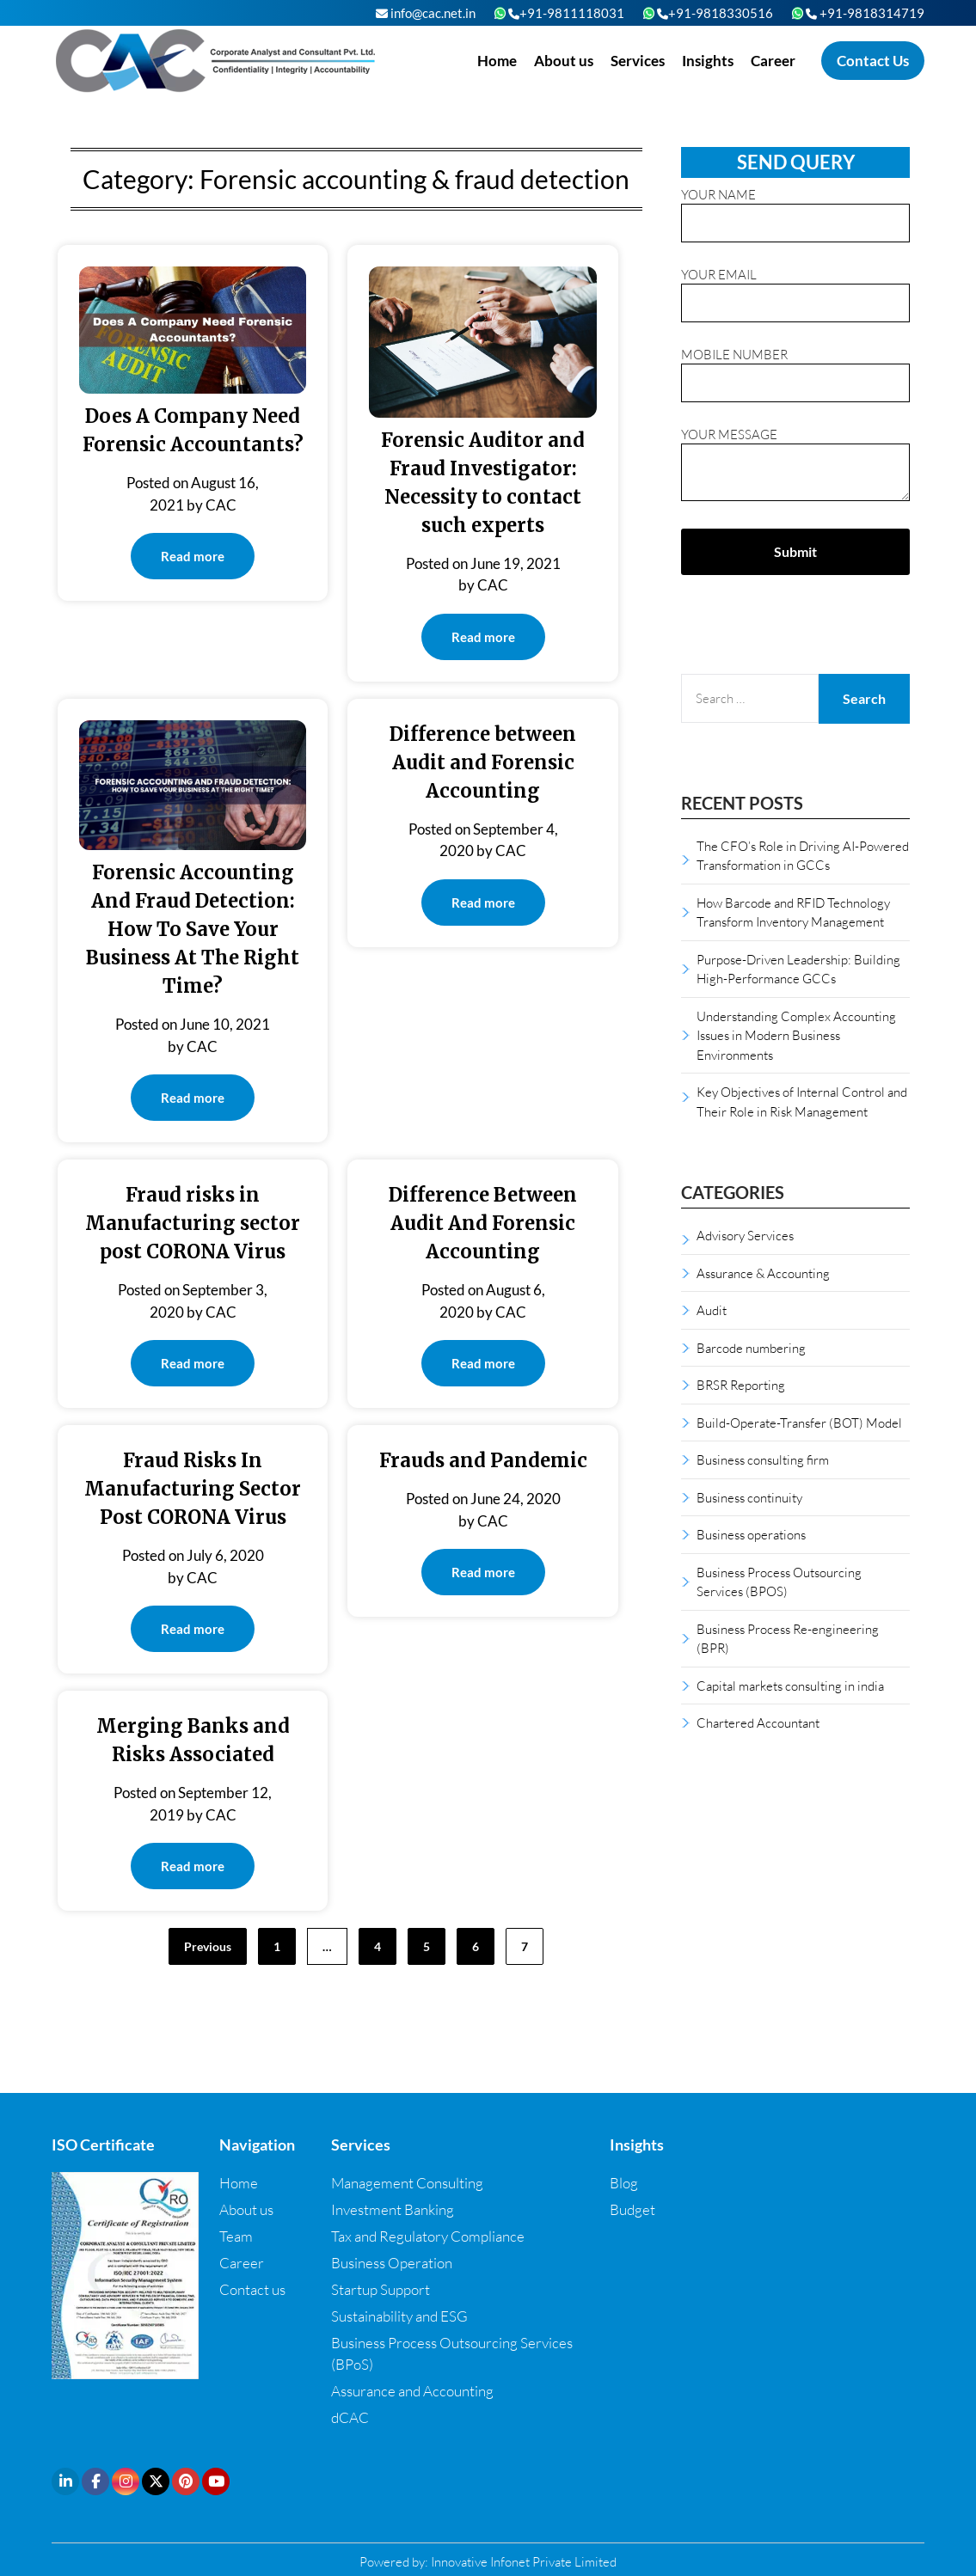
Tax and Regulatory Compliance (428, 2236)
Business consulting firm (763, 1459)
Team (236, 2236)
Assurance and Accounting (412, 2391)
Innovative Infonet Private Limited (524, 2561)
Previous (207, 1946)
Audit (712, 1310)
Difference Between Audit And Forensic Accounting (483, 1223)
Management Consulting (407, 2183)
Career (773, 61)
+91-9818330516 (715, 13)
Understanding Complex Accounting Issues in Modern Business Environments (796, 1035)
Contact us (252, 2289)
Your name (795, 209)
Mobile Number (795, 368)
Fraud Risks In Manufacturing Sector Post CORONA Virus (192, 1488)
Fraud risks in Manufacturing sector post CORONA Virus (192, 1223)
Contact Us (873, 61)
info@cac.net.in (426, 13)
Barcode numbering (751, 1347)
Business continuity (749, 1497)
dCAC (350, 2417)
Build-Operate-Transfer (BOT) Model (799, 1422)
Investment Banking (392, 2209)
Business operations (751, 1534)
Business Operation (391, 2263)
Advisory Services (745, 1235)
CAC (221, 505)
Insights (708, 61)
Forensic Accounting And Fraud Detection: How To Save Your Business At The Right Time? (192, 929)
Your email (795, 288)
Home (497, 61)
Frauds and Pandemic (483, 1460)
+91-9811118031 (566, 13)
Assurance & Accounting (763, 1273)
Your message (795, 465)
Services (638, 61)
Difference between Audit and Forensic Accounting (483, 762)
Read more (192, 556)
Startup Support (380, 2289)
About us (563, 61)
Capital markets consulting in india (790, 1685)
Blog (624, 2183)
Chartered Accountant (758, 1722)
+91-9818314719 (865, 13)
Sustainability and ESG (399, 2316)
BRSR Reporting (741, 1384)
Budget (632, 2209)
